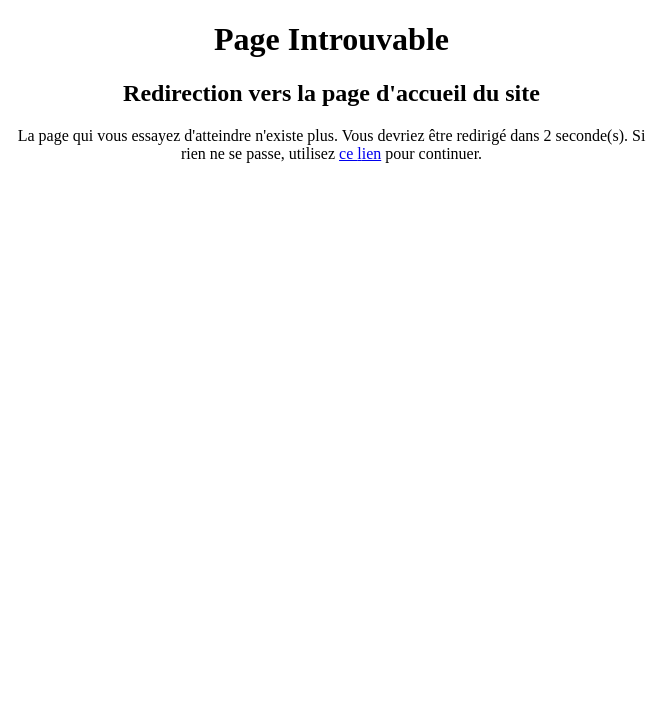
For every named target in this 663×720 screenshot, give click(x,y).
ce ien (360, 153)
